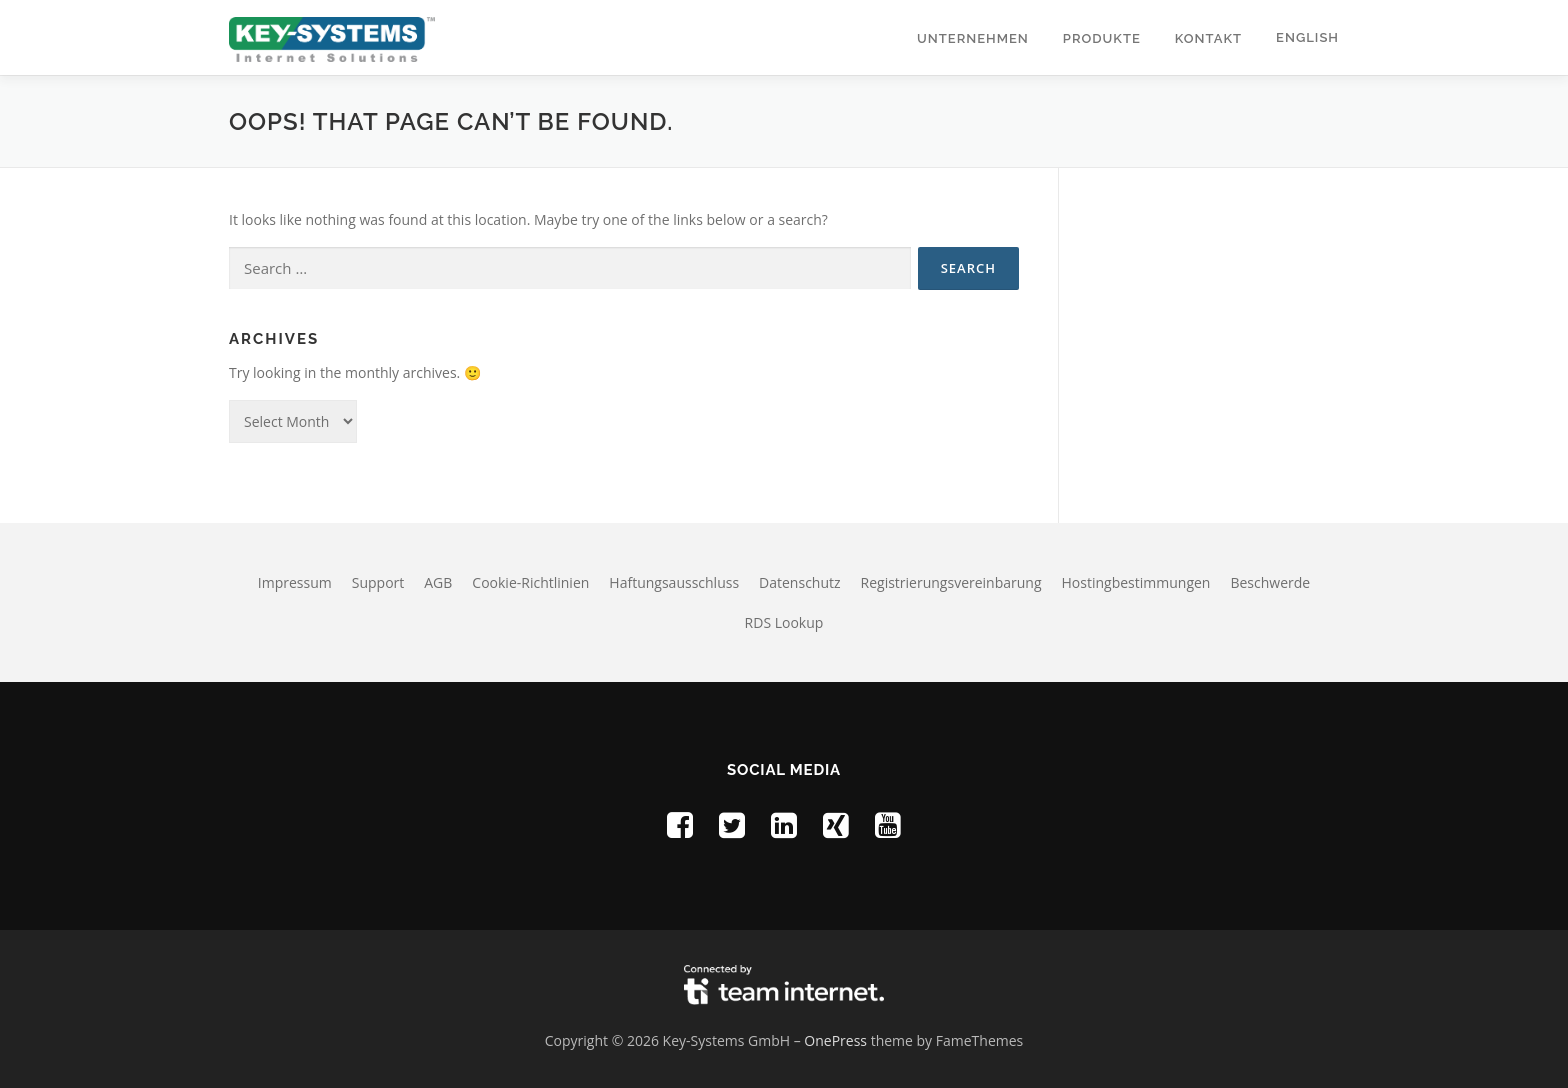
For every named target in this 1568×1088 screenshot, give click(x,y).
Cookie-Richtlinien (530, 582)
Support (378, 582)
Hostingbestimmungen (1136, 582)
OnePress (835, 1040)
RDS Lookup (784, 622)
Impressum (295, 582)
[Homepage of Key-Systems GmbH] (332, 37)
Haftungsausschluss (674, 582)
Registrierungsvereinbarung (951, 582)
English (1307, 37)
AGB (438, 582)
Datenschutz (799, 582)
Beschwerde (1270, 582)
